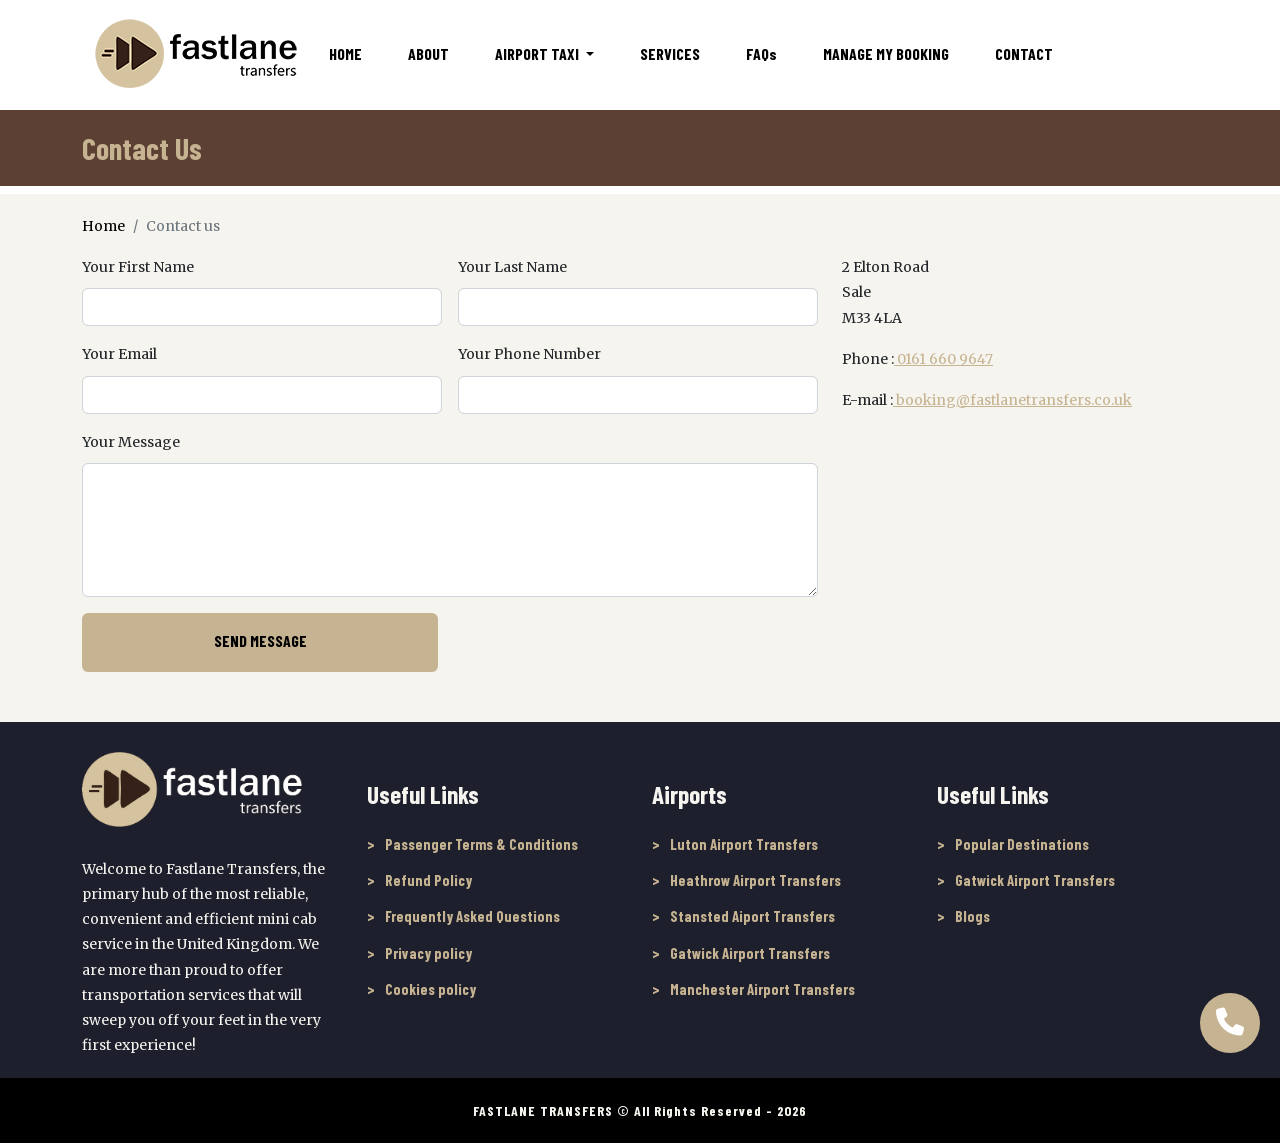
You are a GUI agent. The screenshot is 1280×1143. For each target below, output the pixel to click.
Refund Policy (428, 880)
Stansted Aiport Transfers (752, 916)
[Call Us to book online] (1230, 1014)
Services (670, 53)
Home (345, 53)
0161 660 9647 (943, 359)
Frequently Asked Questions (472, 916)
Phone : (868, 359)
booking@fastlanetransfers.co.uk (1012, 400)
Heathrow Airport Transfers (755, 880)
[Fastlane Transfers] (195, 53)
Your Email (119, 354)
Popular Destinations (1022, 844)
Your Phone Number (529, 354)
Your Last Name (512, 267)
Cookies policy (430, 989)
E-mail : (867, 400)
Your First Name (138, 267)
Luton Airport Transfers (744, 844)
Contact (1024, 53)
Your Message (131, 442)
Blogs (972, 916)
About (428, 53)
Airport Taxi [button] (538, 53)
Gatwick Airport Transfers (750, 953)
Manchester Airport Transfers (762, 989)
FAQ (761, 53)
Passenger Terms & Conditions (481, 844)
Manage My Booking (886, 53)
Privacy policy (428, 953)
